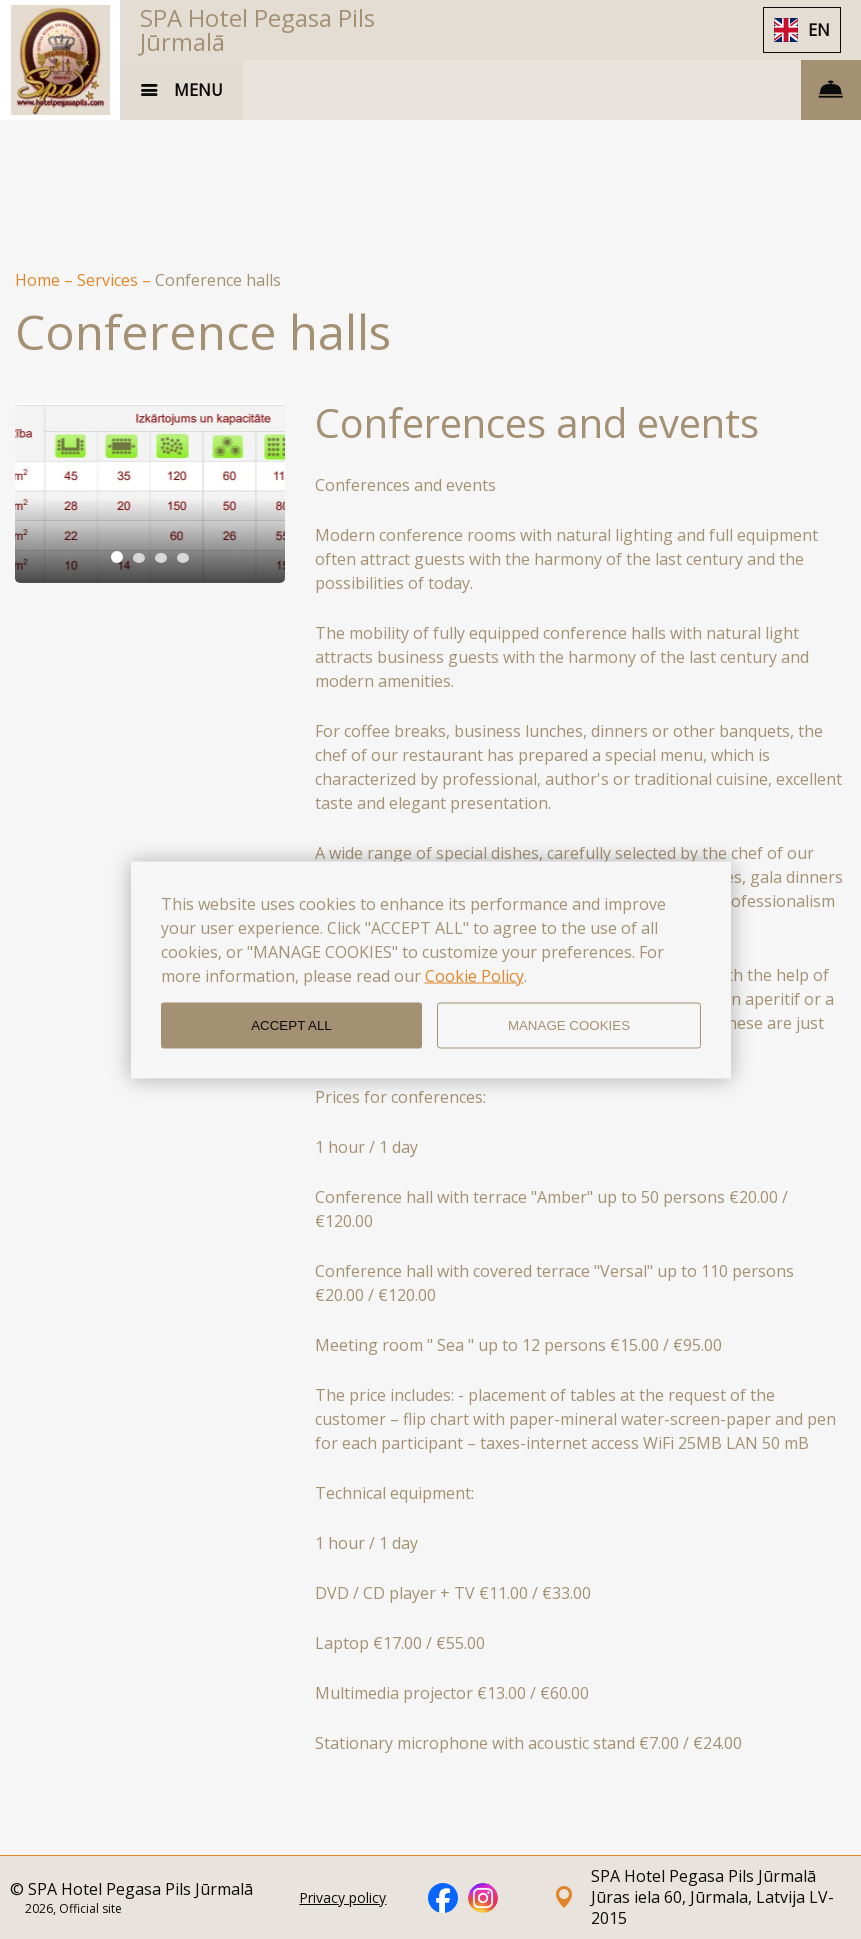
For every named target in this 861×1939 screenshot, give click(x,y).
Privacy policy (342, 1898)
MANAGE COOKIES (569, 1025)
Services (109, 280)
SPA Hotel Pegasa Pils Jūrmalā (257, 29)
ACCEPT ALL (291, 1025)
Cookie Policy (474, 975)
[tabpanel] (150, 493)
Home (39, 280)
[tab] (117, 557)
